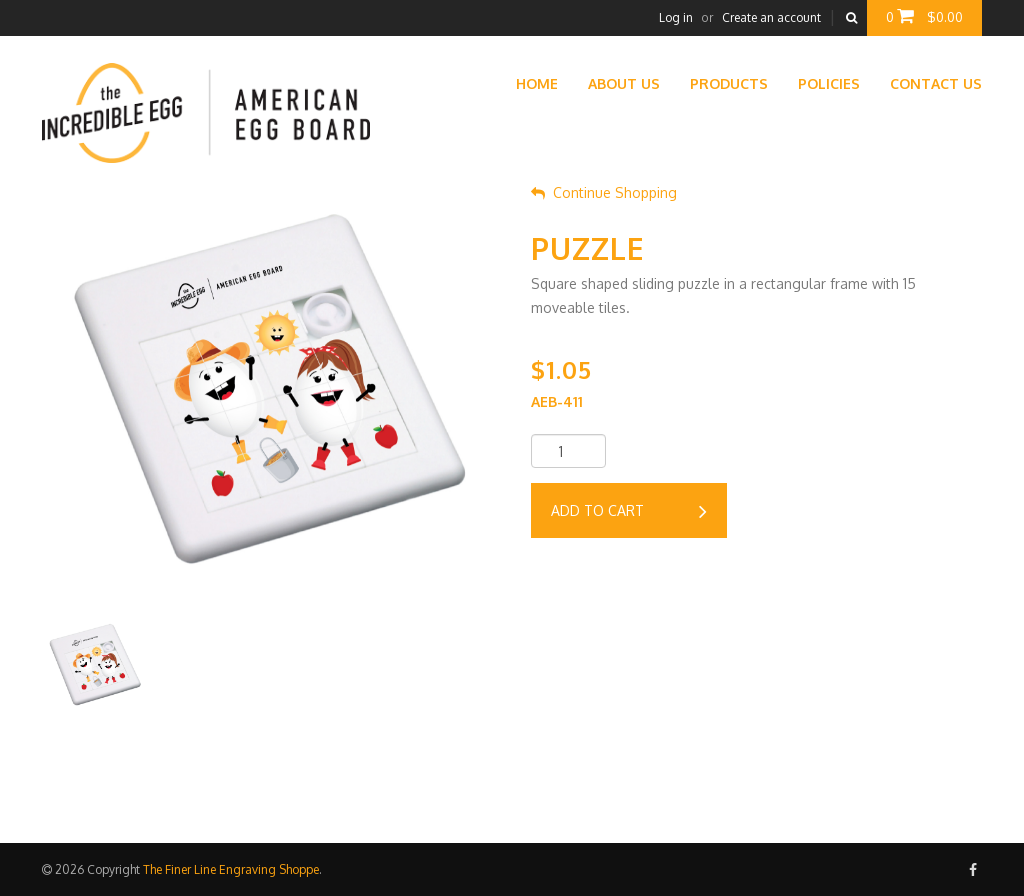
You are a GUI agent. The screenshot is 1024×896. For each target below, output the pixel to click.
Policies (829, 83)
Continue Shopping (604, 192)
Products (729, 83)
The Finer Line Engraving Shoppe (231, 869)
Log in (676, 17)
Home (537, 83)
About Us (624, 83)
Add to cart (629, 512)
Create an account (771, 17)
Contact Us (936, 83)
